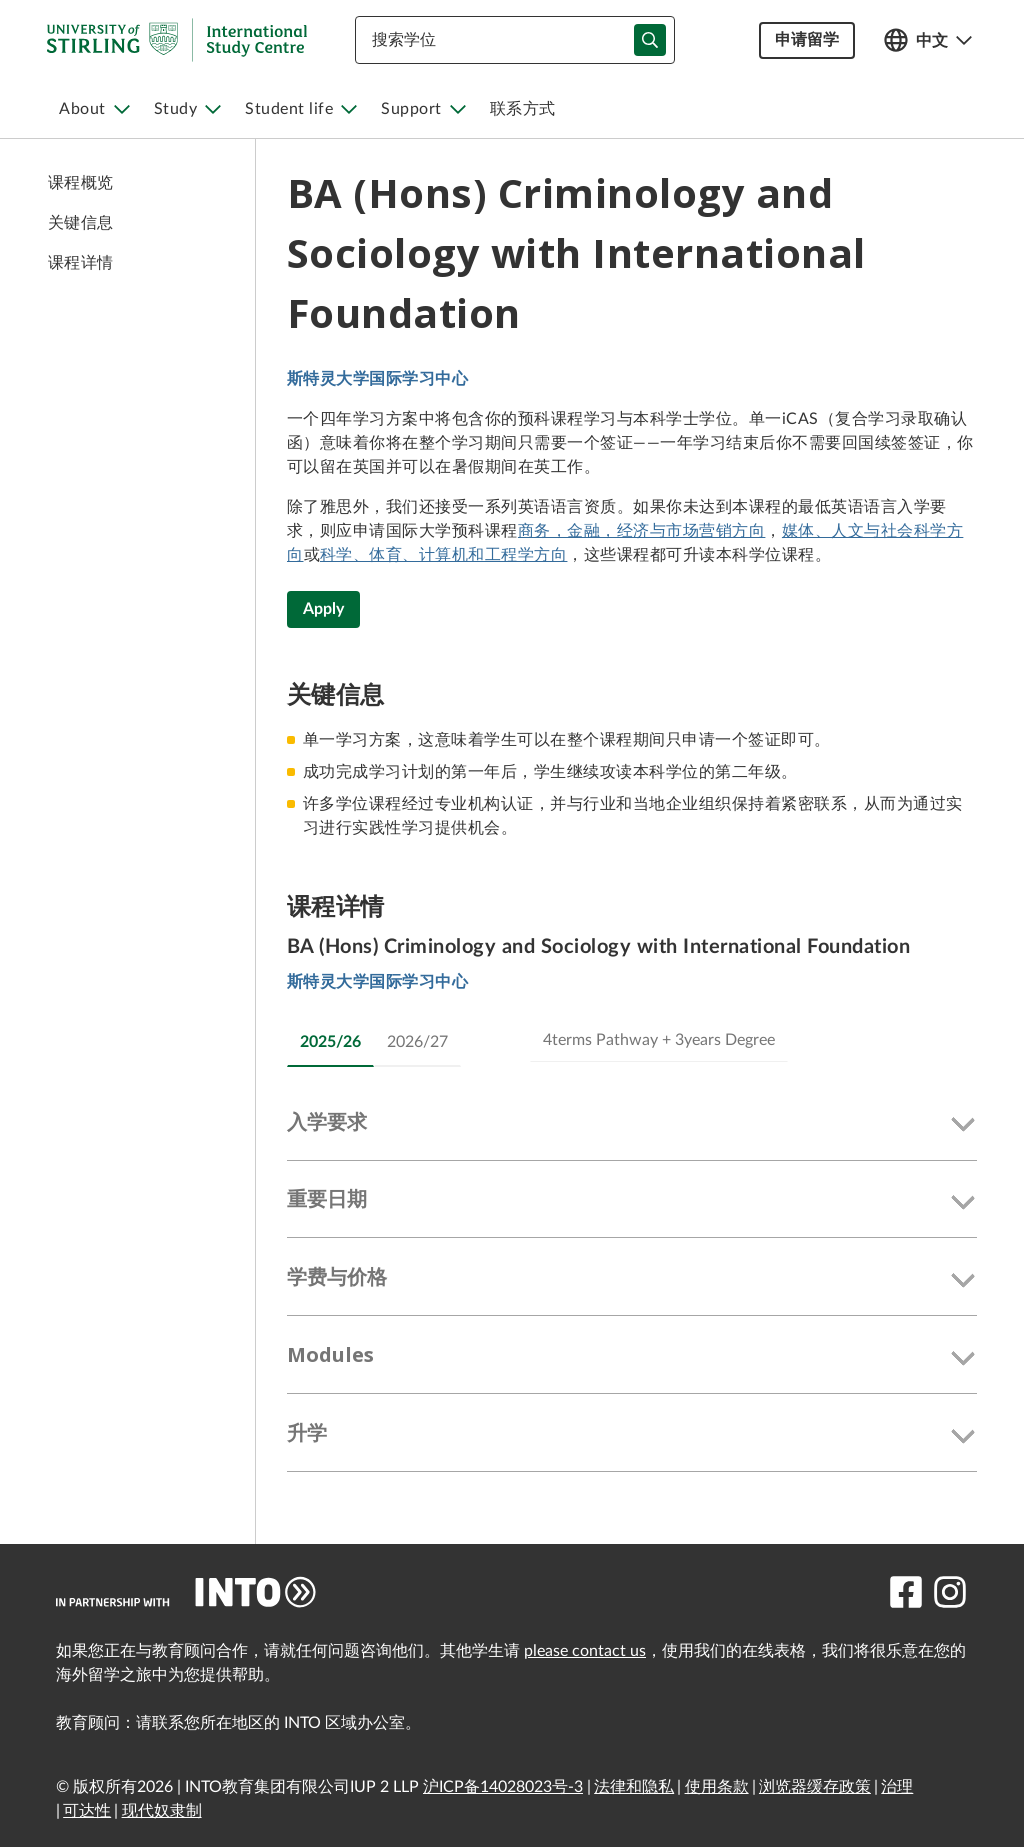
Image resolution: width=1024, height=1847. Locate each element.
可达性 (87, 1811)
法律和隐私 (634, 1787)
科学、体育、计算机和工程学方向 (443, 555)
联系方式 (523, 109)
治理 (897, 1787)
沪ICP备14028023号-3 (503, 1787)
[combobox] (515, 40)
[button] (632, 1126)
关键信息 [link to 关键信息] (81, 223)
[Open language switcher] (928, 40)
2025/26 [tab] (330, 1042)
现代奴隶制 (162, 1811)
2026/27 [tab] (417, 1042)
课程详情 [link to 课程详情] (81, 263)
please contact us (585, 1651)
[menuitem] (94, 109)
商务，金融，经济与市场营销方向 (641, 531)
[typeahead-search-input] (650, 40)
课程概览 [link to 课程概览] (81, 183)
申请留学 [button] (807, 40)
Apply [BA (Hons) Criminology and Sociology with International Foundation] (323, 609)
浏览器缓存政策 (815, 1787)
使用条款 (717, 1787)
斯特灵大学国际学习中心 (377, 379)
